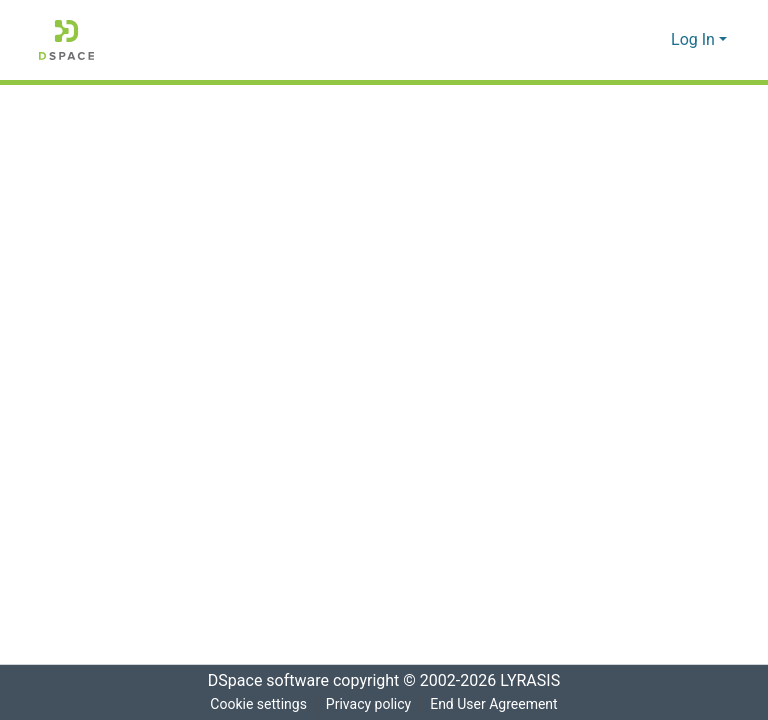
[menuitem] (653, 40)
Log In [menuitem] (693, 40)
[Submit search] (624, 40)
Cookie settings (256, 704)
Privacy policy (367, 704)
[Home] (66, 40)
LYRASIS (535, 681)
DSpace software (262, 681)
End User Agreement (495, 704)
